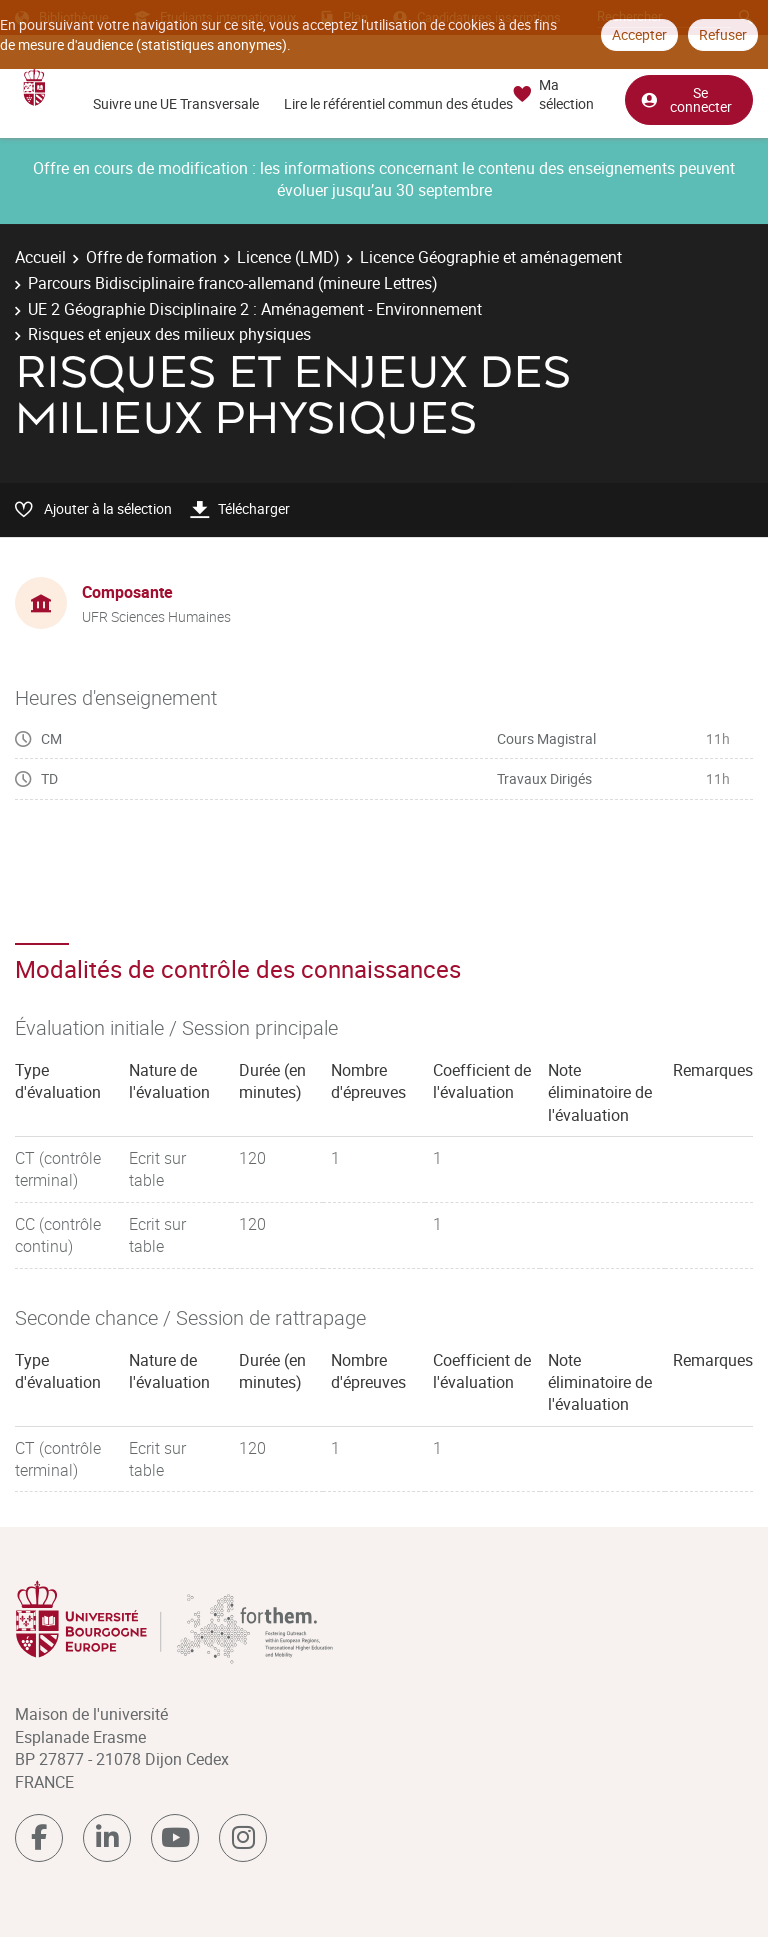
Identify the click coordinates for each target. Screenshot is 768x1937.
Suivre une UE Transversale (176, 103)
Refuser (723, 34)
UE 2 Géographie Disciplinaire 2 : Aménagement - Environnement (255, 309)
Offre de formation (151, 257)
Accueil (40, 257)
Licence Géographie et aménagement (491, 257)
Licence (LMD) (288, 257)
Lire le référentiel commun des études (398, 103)
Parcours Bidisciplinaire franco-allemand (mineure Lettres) (233, 283)
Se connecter (686, 98)
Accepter (639, 34)
